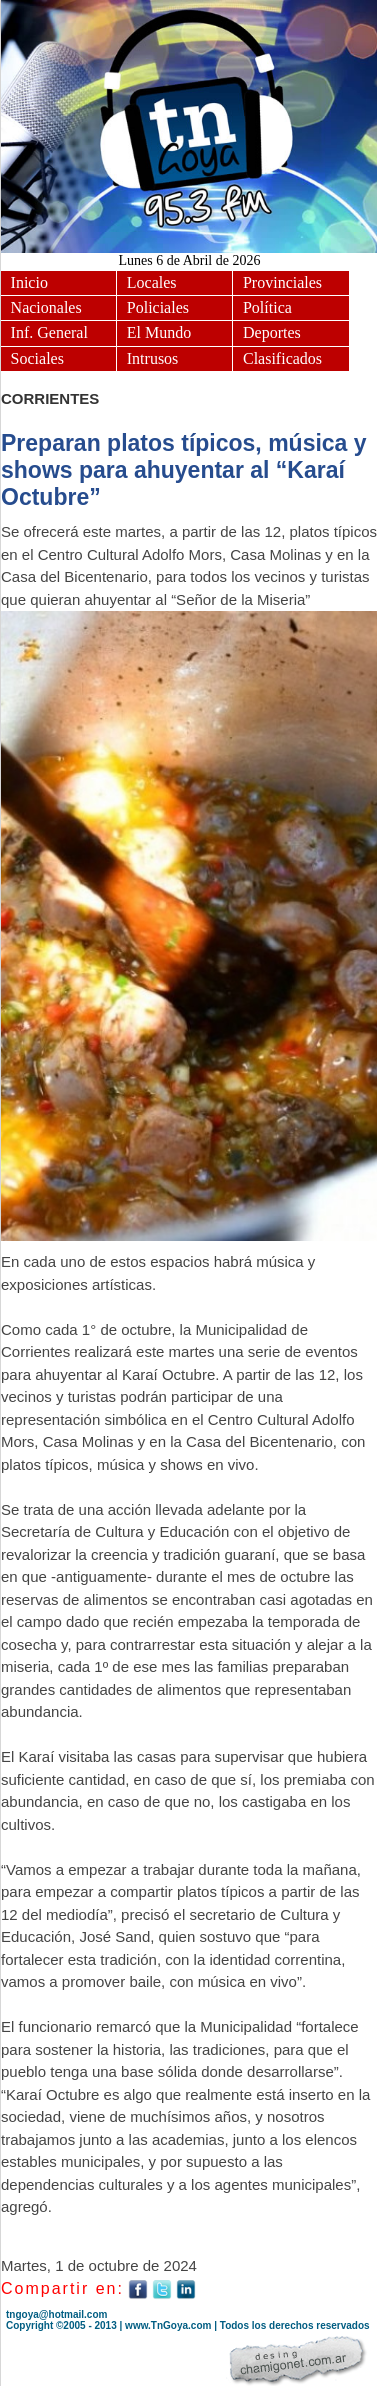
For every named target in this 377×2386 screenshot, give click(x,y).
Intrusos (153, 358)
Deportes (272, 332)
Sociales (37, 358)
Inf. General (49, 332)
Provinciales (282, 282)
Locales (152, 282)
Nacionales (46, 307)
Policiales (158, 307)
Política (267, 307)
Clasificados (282, 358)
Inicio (29, 282)
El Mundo (159, 332)
